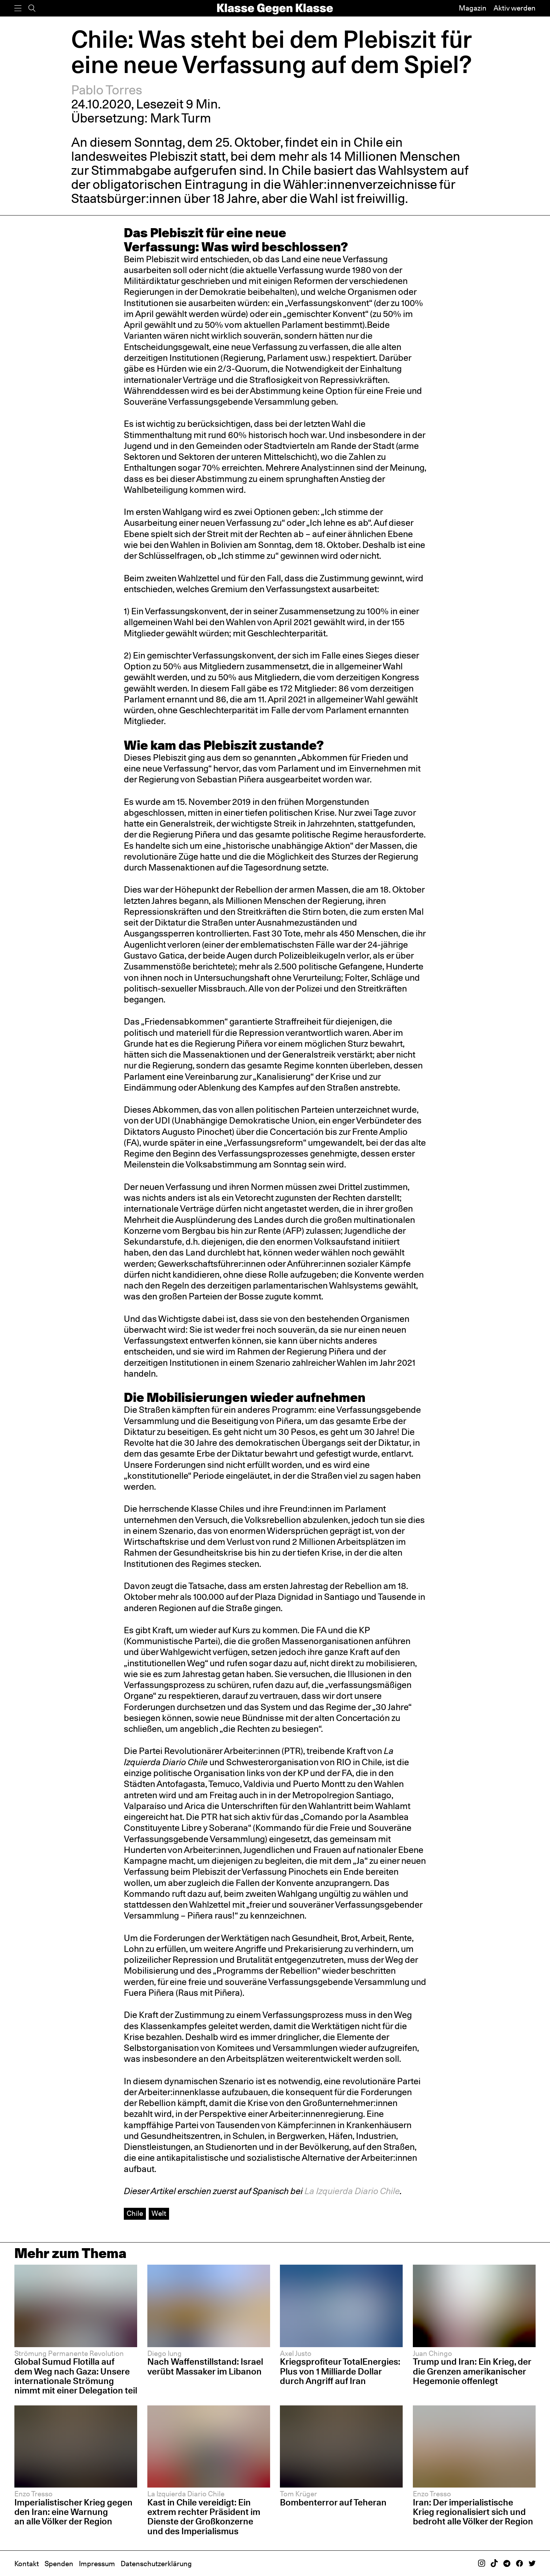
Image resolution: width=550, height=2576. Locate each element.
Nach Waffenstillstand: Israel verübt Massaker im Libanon (205, 2366)
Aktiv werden (515, 8)
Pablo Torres (106, 90)
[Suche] (31, 8)
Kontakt (26, 2564)
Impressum (97, 2564)
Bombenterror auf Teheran (333, 2502)
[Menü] (17, 8)
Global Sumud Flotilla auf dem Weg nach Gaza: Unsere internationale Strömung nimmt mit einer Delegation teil (75, 2375)
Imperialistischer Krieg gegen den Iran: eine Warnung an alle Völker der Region (73, 2512)
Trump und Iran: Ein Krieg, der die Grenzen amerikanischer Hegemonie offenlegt (472, 2371)
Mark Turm (180, 118)
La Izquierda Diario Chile (352, 2191)
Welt (159, 2213)
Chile (135, 2213)
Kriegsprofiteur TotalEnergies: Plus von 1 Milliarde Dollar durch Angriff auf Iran (340, 2371)
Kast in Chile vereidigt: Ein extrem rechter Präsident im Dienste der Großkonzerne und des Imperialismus (203, 2516)
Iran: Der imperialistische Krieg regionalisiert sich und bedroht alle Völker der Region (473, 2512)
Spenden (59, 2564)
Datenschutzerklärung (156, 2564)
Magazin (473, 8)
